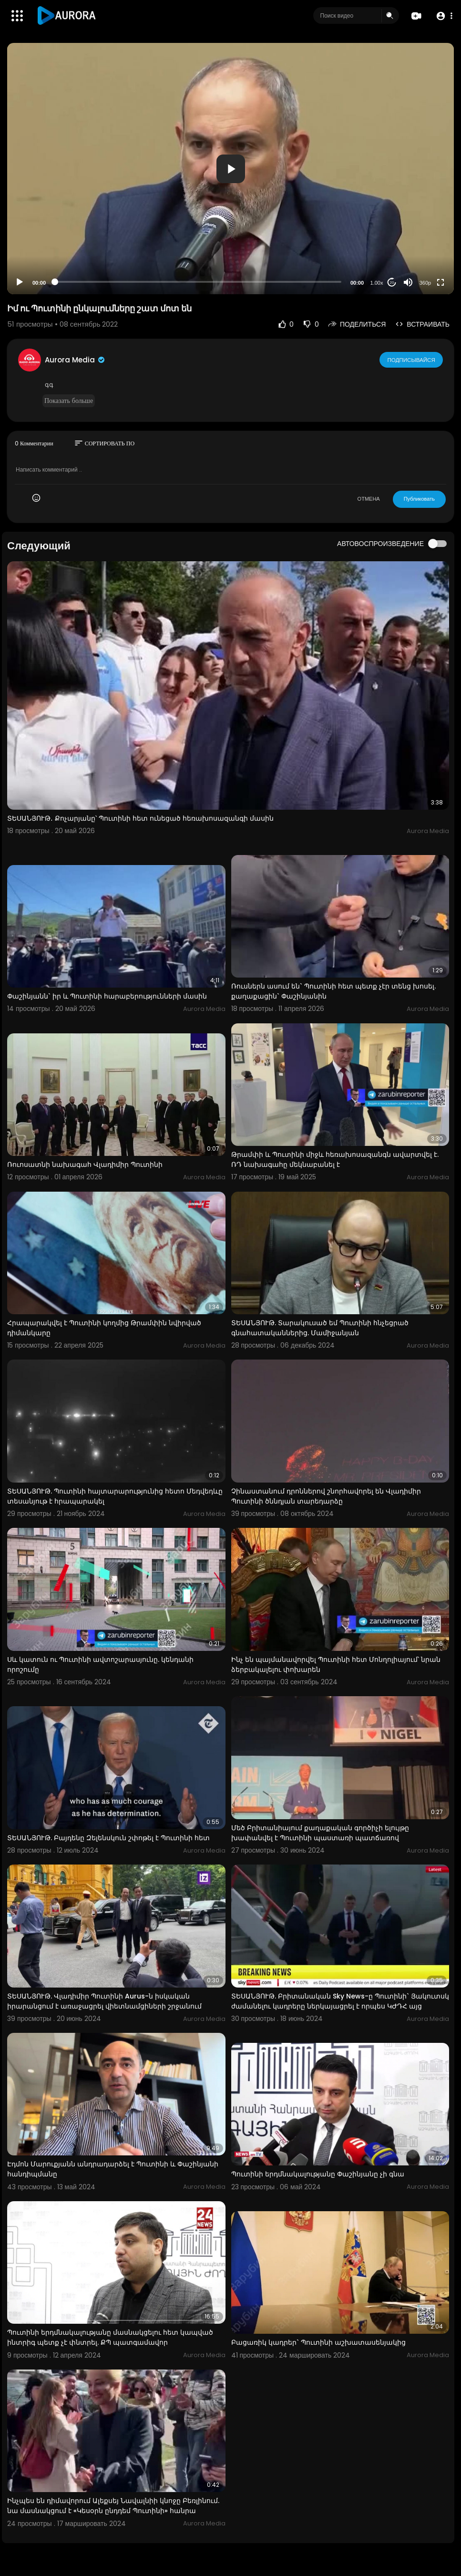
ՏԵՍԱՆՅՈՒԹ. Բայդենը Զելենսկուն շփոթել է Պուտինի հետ (108, 1838)
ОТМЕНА (369, 499)
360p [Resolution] (425, 283)
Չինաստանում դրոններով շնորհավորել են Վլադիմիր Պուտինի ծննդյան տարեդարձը (326, 1496)
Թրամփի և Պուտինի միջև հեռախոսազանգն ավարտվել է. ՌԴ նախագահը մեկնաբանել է (335, 1159)
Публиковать (419, 499)
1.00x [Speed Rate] (376, 283)
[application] (230, 168)
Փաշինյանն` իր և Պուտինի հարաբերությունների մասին (107, 996)
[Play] (19, 282)
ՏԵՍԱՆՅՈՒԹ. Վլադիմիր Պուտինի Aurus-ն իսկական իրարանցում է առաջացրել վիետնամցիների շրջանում (104, 2001)
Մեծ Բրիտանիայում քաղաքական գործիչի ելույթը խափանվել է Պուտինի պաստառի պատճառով (320, 1833)
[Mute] (408, 282)
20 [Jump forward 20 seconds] (392, 282)
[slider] (198, 282)
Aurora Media (75, 360)
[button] (443, 16)
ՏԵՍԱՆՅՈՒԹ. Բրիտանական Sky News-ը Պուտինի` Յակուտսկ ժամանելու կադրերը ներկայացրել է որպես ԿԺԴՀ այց (340, 2001)
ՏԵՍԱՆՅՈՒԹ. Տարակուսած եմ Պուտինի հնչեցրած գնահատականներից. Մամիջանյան (320, 1328)
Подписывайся (411, 359)
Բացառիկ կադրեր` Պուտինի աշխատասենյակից (318, 2342)
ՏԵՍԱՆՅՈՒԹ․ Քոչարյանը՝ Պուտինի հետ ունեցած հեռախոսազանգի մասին (140, 818)
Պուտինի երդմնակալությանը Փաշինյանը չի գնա (317, 2174)
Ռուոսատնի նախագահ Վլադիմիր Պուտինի (85, 1164)
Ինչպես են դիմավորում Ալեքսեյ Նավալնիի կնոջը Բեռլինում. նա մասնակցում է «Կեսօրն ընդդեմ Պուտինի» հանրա (113, 2505)
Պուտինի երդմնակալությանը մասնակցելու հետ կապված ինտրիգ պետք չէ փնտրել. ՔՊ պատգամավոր (110, 2337)
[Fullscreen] (440, 282)
